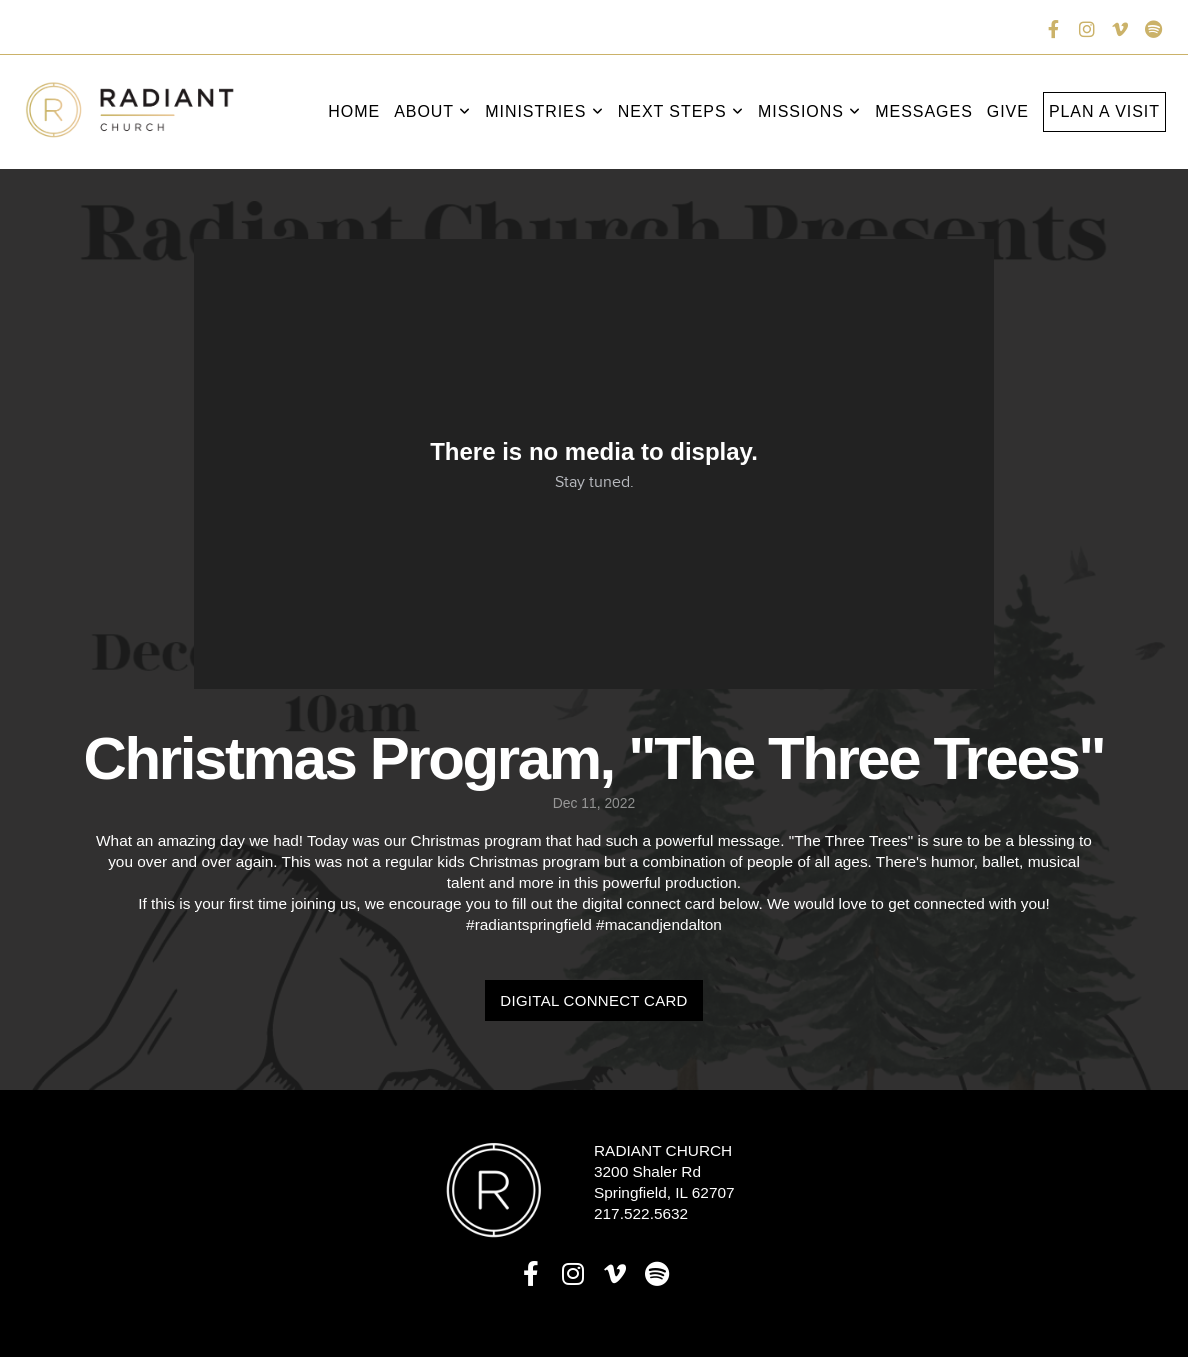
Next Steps (681, 111)
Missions (809, 111)
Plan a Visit (1104, 111)
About (432, 111)
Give (1008, 111)
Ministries (544, 111)
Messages (924, 111)
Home (354, 111)
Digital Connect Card (593, 1000)
